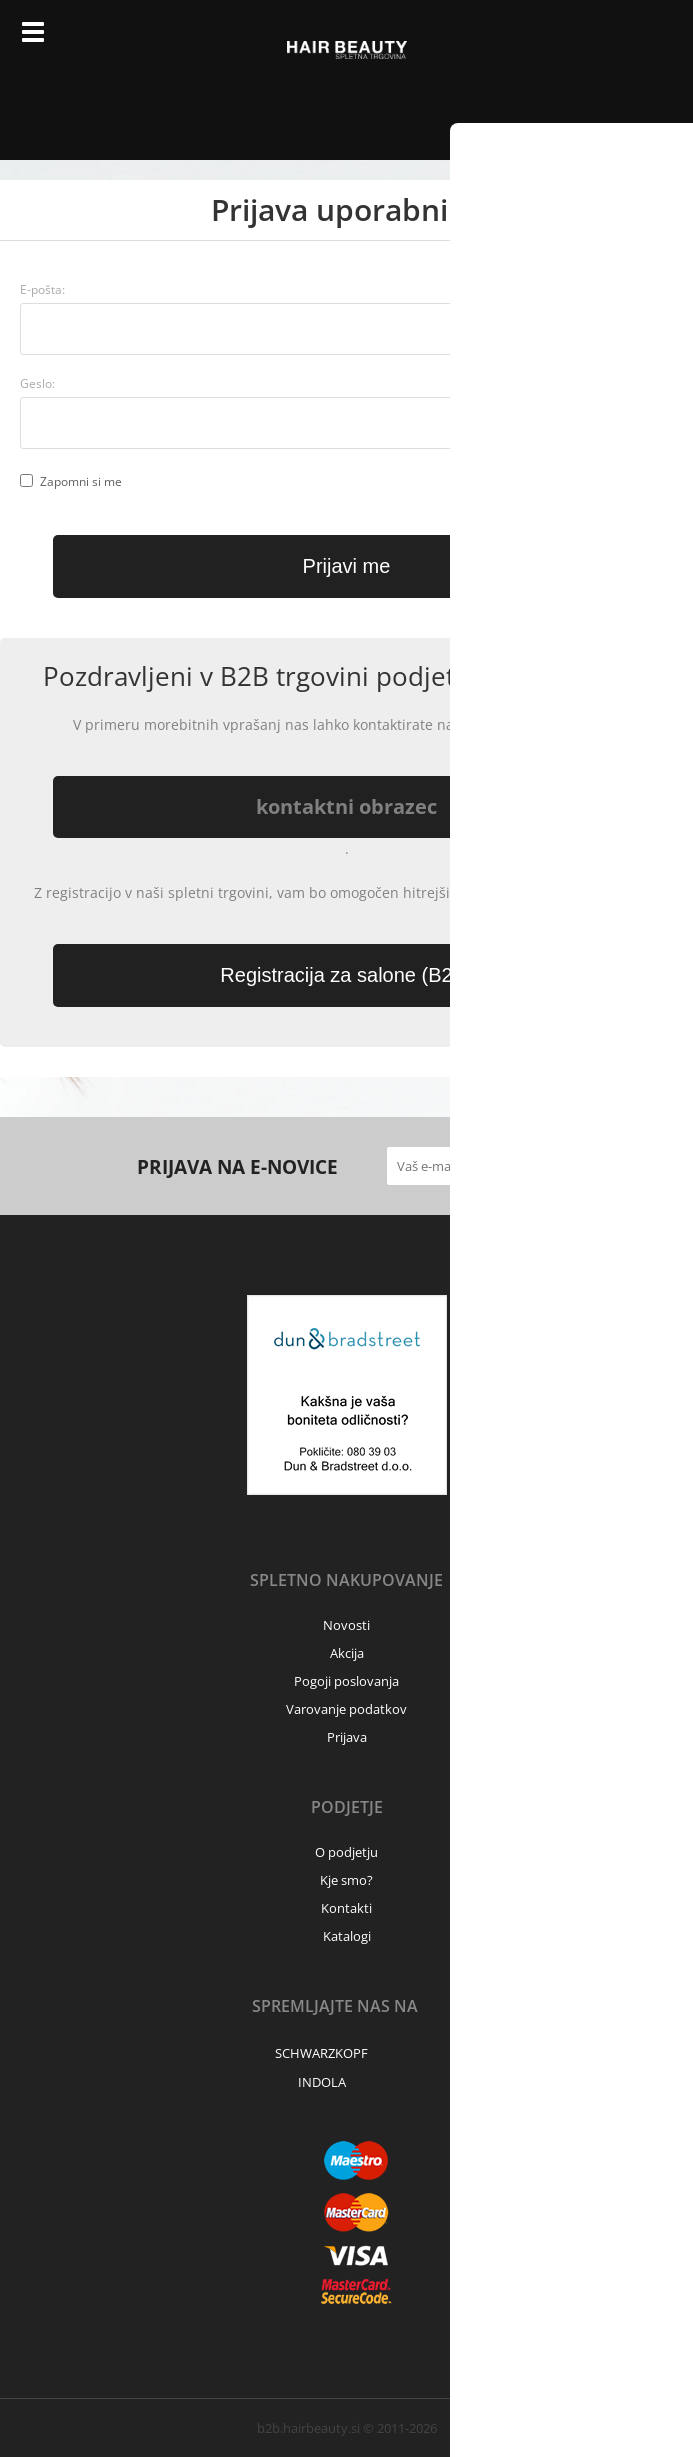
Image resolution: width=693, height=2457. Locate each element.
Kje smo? (346, 1880)
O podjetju (346, 1852)
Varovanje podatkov (346, 1709)
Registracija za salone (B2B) (346, 975)
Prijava (598, 40)
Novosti (346, 1625)
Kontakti (346, 1908)
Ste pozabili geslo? (602, 424)
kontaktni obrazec (346, 806)
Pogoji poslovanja (346, 1681)
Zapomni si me (81, 481)
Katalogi (347, 1936)
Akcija (347, 1653)
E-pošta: (42, 289)
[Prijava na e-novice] (537, 1166)
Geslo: (37, 383)
